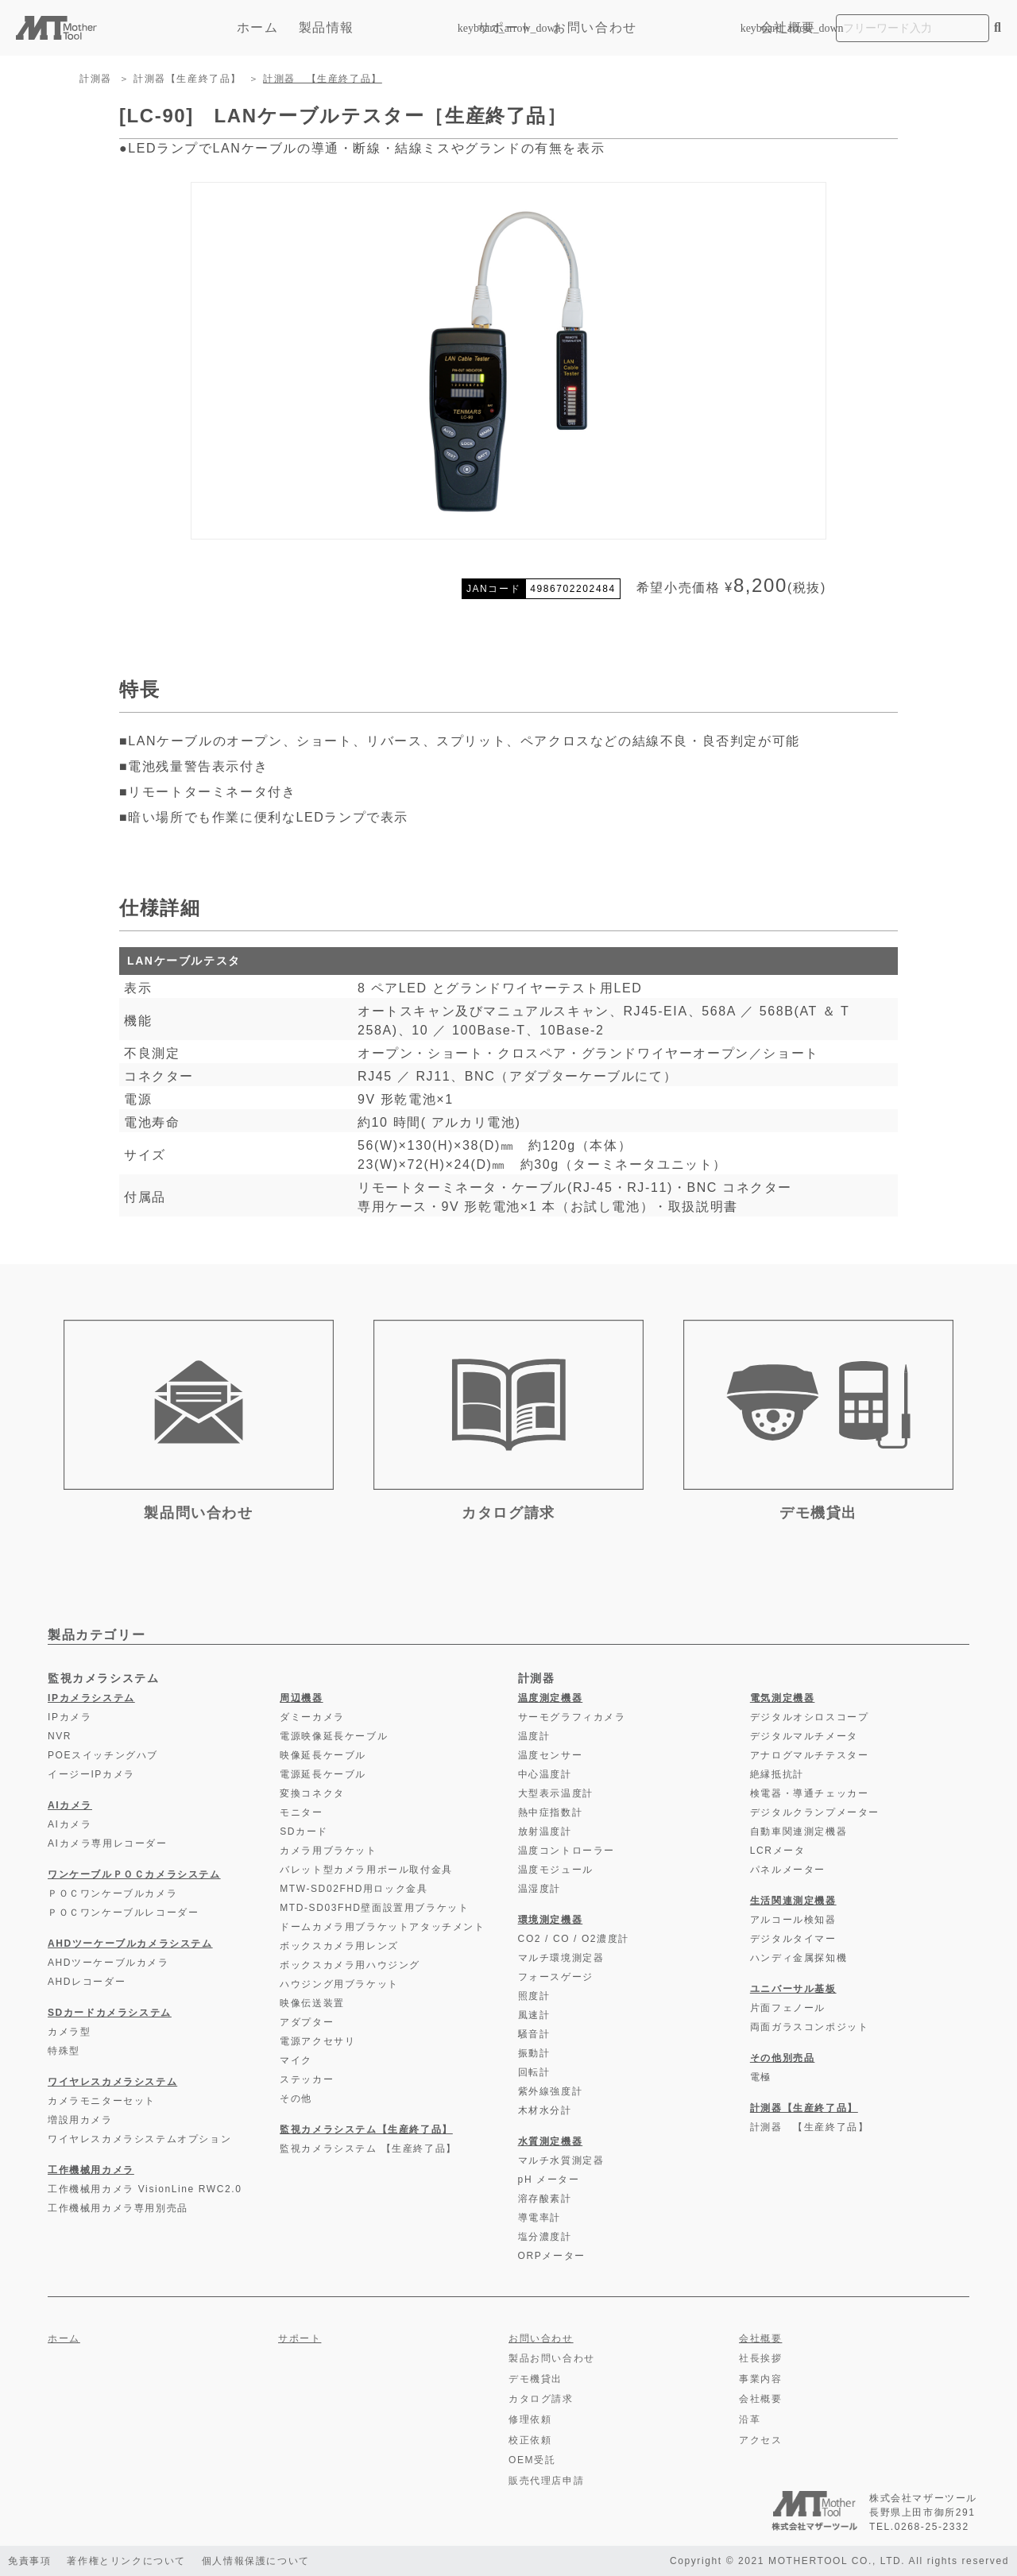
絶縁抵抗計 (777, 1774)
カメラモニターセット (102, 2100)
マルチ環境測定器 (561, 1957)
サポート (505, 27)
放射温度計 (545, 1831)
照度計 (534, 1996)
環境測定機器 (550, 1919)
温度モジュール (556, 1869)
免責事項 (29, 2560)
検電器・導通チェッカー (809, 1793)
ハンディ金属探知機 (798, 1957)
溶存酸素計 (545, 2198)
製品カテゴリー (96, 1635)
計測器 (95, 78)
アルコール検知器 (793, 1919)
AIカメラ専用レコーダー (108, 1843)
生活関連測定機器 (793, 1900)
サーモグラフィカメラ (572, 1717)
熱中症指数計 (550, 1812)
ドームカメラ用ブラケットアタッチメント (382, 1926)
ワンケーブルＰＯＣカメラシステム (134, 1874)
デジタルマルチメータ (804, 1736)
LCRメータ (778, 1850)
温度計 (534, 1736)
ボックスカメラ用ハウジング (350, 1965)
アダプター (307, 2022)
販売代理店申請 (546, 2480)
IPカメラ (69, 1717)
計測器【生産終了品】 (187, 78)
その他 (296, 2098)
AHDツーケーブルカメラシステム (130, 1943)
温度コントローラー (566, 1850)
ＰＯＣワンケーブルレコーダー (123, 1912)
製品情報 (378, 27)
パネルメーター (788, 1869)
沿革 (749, 2419)
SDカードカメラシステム (110, 2012)
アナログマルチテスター (809, 1755)
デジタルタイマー (793, 1938)
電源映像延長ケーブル (334, 1736)
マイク (296, 2060)
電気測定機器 (782, 1698)
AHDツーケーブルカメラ (108, 1962)
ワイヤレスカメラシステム (112, 2081)
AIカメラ (70, 1805)
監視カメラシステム (103, 1678)
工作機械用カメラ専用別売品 (118, 2208)
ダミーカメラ (312, 1717)
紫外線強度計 (550, 2091)
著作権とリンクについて (126, 2560)
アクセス (760, 2440)
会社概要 (788, 27)
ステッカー (307, 2079)
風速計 (534, 2015)
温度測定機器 (550, 1698)
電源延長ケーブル (323, 1774)
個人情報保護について (256, 2560)
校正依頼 (529, 2440)
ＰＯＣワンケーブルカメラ (112, 1893)
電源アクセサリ (317, 2041)
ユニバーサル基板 (793, 1988)
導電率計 (539, 2217)
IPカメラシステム (91, 1698)
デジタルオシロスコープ (809, 1717)
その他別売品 (782, 2058)
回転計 (534, 2072)
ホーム (258, 27)
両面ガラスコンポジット (809, 2027)
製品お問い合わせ (551, 2358)
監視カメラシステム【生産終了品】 (366, 2129)
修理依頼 (529, 2419)
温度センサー (550, 1755)
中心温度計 (545, 1774)
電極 (760, 2077)
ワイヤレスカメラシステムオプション (139, 2139)
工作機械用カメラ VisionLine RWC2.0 (145, 2189)
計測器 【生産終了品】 (322, 78)
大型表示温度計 (556, 1793)
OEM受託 (531, 2460)
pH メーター (549, 2179)
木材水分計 (545, 2110)
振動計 (534, 2053)
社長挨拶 (760, 2358)
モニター (301, 1812)
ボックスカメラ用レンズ (339, 1945)
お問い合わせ (595, 27)
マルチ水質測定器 (561, 2160)
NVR (60, 1736)
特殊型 (64, 2050)
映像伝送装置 (312, 2003)
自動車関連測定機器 (798, 1831)
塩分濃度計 (545, 2236)
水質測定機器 (550, 2141)
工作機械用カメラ (91, 2170)
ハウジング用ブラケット (339, 1984)
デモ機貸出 (535, 2379)
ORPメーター (552, 2255)
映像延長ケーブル (323, 1755)
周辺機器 (301, 1698)
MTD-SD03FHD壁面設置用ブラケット (374, 1907)
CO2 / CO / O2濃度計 (573, 1938)
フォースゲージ (556, 1976)
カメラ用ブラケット (328, 1850)
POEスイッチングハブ (103, 1755)
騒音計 (534, 2034)
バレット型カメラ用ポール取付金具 (366, 1869)
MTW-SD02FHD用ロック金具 (353, 1888)
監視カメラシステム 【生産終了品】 (368, 2148)
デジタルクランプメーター (815, 1812)
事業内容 (760, 2379)
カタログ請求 (541, 2398)
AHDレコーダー (87, 1981)
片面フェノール (788, 2007)
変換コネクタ (312, 1793)
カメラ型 (69, 2031)
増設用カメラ (80, 2119)
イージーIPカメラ (91, 1774)
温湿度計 (539, 1888)
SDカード (304, 1831)
